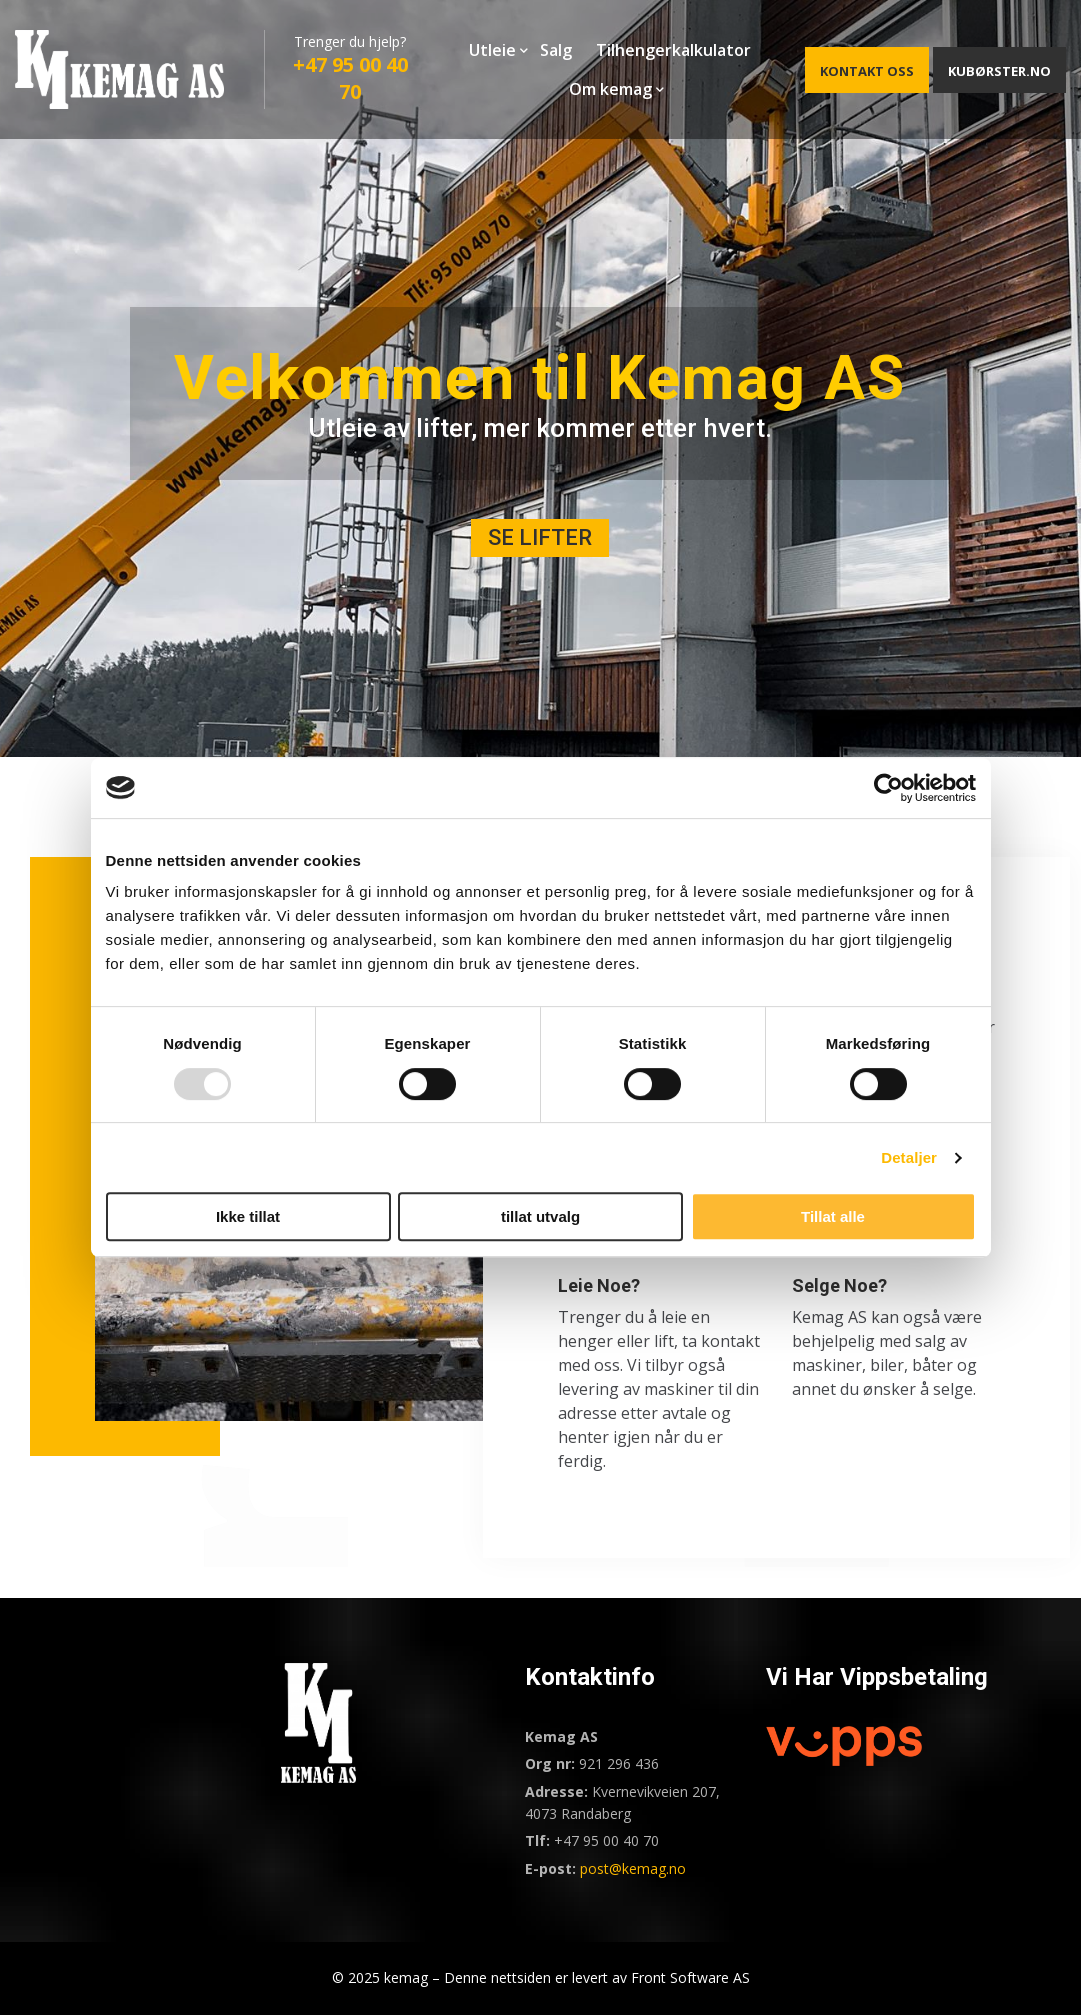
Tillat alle (833, 1216)
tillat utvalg (540, 1216)
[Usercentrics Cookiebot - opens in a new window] (888, 788)
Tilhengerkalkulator (673, 50)
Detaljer (909, 1157)
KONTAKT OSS (867, 71)
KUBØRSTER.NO (999, 71)
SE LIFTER (540, 537)
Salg (556, 50)
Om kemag (610, 89)
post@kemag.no (633, 1868)
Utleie (492, 50)
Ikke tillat (248, 1216)
